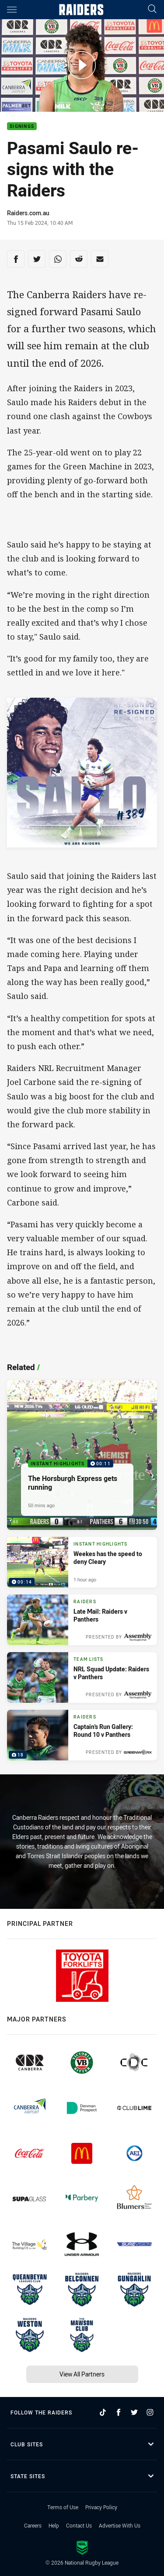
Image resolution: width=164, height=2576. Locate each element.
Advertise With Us (119, 2525)
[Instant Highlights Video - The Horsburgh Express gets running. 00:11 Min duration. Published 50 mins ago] (82, 1455)
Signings (22, 126)
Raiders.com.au (28, 213)
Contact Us (79, 2525)
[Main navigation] (12, 9)
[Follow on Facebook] (118, 2412)
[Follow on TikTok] (102, 2412)
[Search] (152, 9)
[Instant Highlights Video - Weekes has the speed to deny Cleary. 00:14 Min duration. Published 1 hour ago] (82, 1562)
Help (54, 2525)
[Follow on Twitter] (134, 2412)
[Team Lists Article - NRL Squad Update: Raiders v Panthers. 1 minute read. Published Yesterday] (82, 1677)
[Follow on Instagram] (150, 2412)
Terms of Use (62, 2507)
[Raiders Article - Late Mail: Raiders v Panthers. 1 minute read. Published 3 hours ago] (82, 1620)
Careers (33, 2525)
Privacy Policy (101, 2507)
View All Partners (82, 2374)
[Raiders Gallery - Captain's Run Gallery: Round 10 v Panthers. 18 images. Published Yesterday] (82, 1735)
